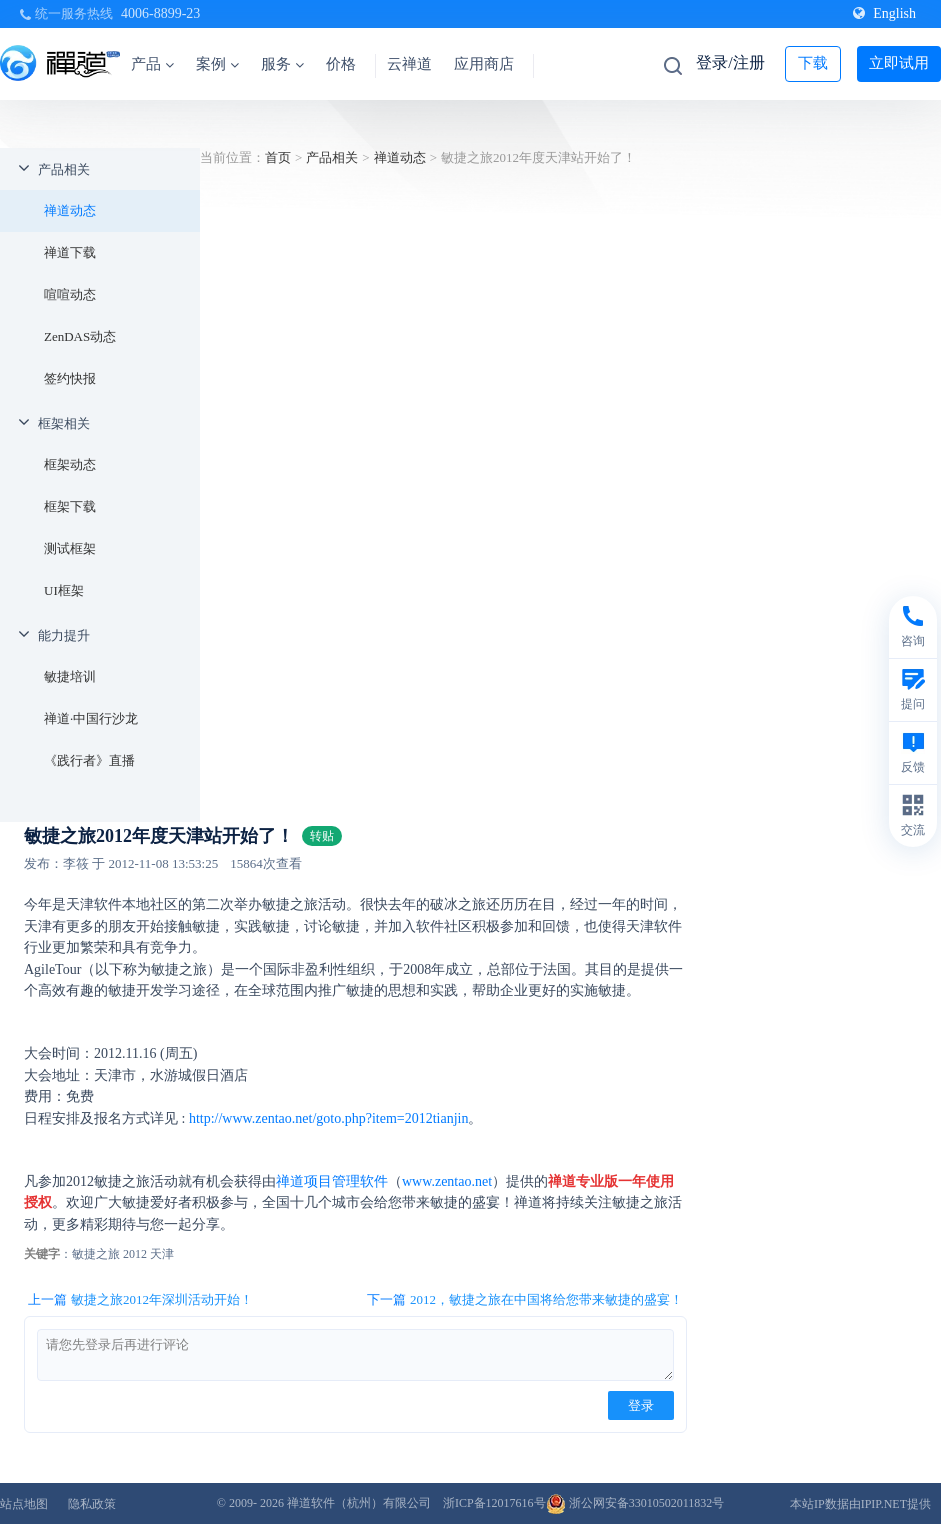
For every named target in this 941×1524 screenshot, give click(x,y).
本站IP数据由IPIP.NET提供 (860, 1504)
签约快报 (70, 378)
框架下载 (70, 506)
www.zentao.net (447, 1181)
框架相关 (64, 423)
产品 (152, 64)
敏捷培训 (70, 676)
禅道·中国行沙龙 (91, 718)
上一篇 (140, 1300)
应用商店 (484, 64)
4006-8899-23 (160, 13)
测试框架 (70, 548)
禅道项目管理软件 (332, 1181)
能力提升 (64, 635)
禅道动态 (70, 210)
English (884, 13)
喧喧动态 (70, 294)
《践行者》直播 (89, 760)
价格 (341, 64)
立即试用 (899, 63)
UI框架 (64, 590)
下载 (813, 63)
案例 (217, 64)
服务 (282, 64)
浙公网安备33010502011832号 (635, 1503)
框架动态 (70, 464)
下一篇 (525, 1300)
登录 (641, 1405)
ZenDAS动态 (80, 336)
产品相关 (64, 169)
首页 (278, 157)
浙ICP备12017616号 (494, 1503)
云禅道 (409, 64)
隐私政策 (92, 1504)
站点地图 (24, 1504)
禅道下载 (70, 252)
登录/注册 (730, 62)
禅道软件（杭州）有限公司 (359, 1503)
